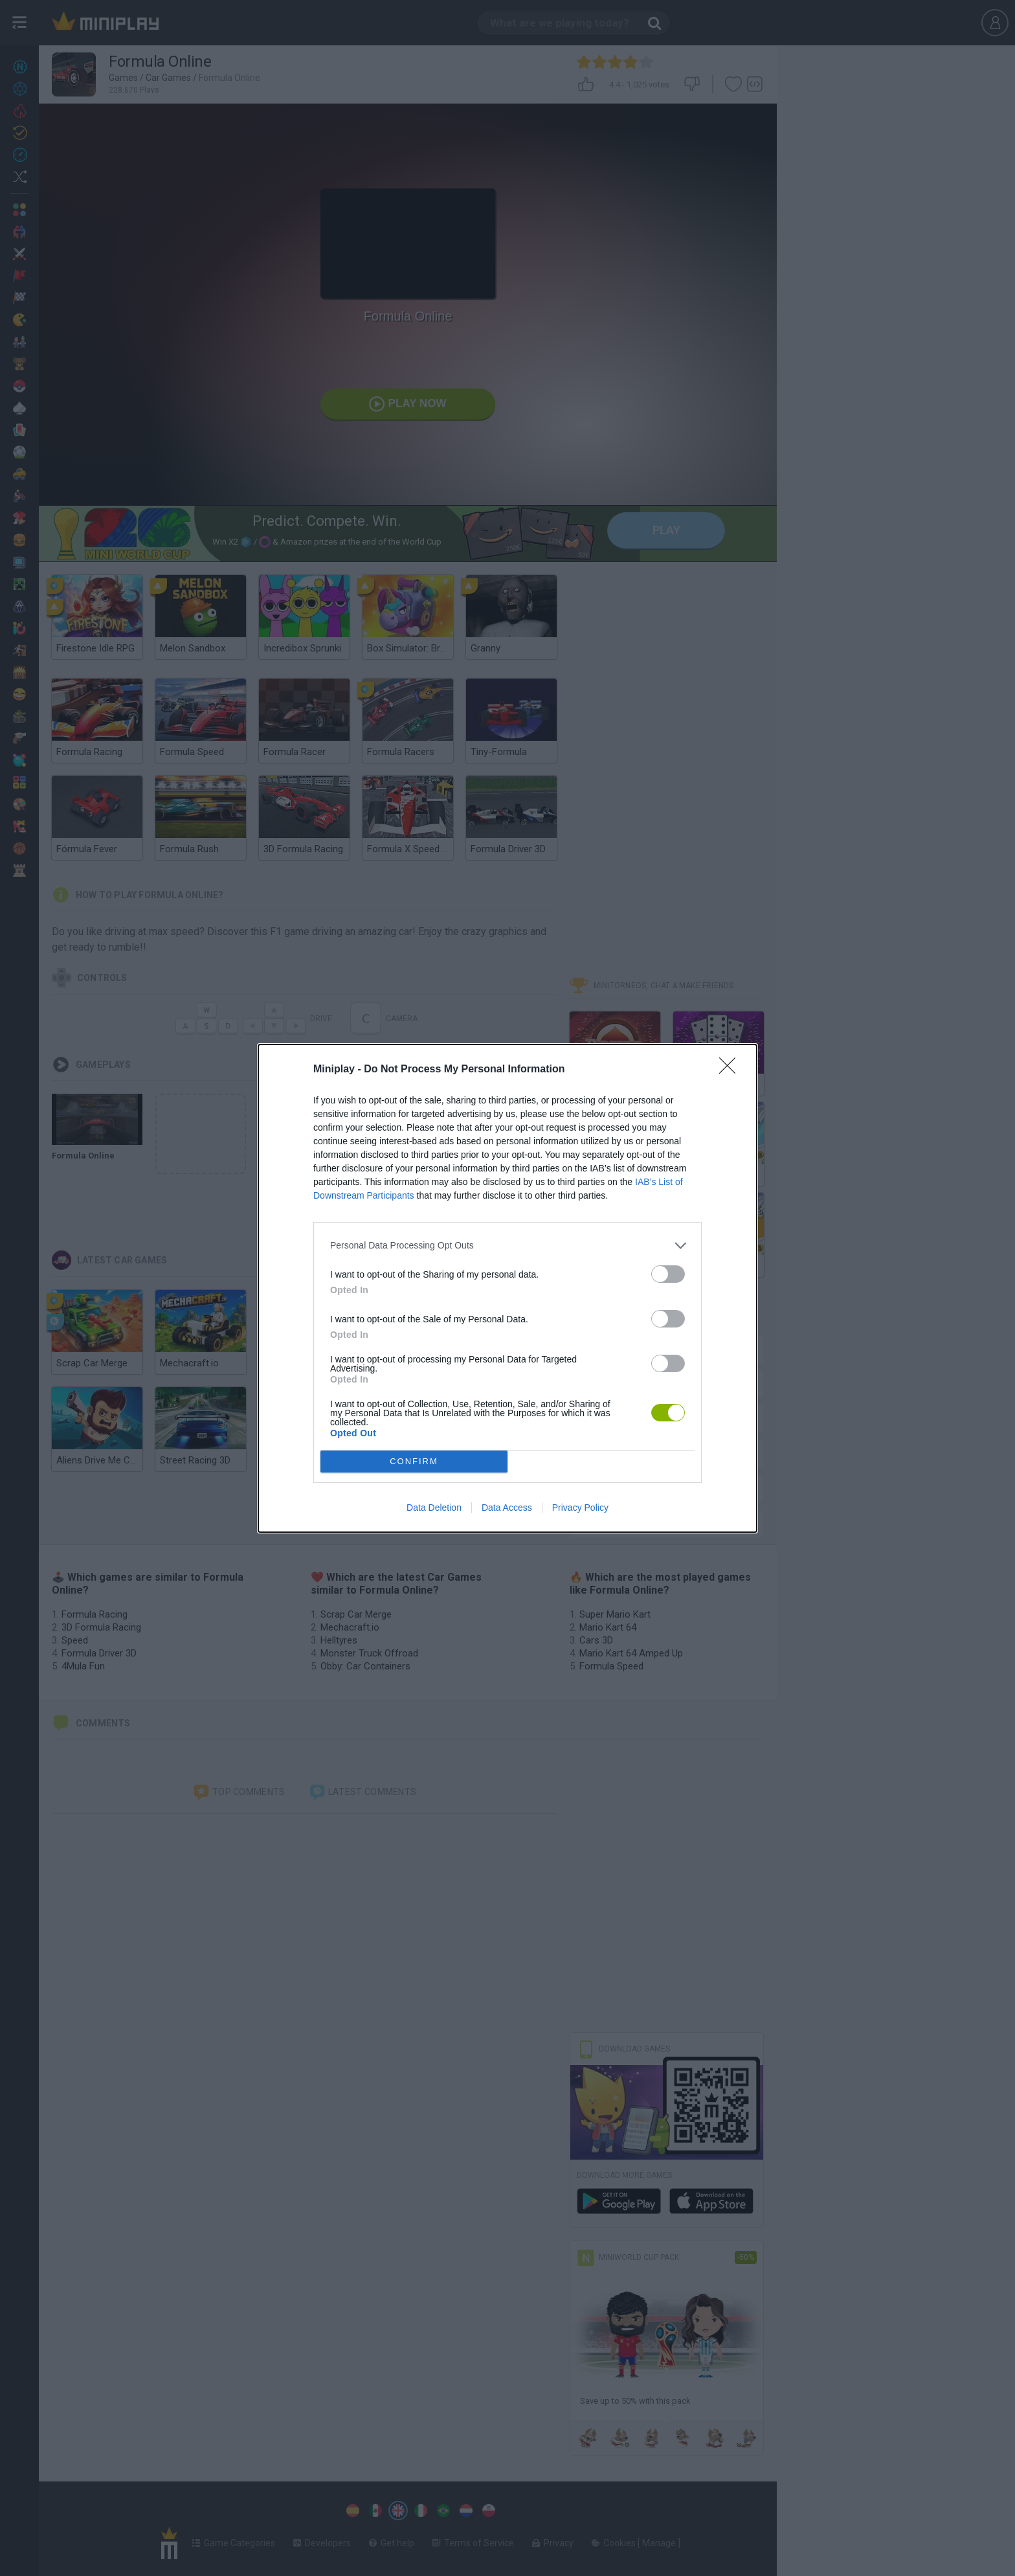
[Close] (731, 1069)
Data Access (507, 1507)
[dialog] (507, 1288)
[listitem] (507, 1245)
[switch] (668, 1274)
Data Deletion (434, 1507)
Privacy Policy (580, 1507)
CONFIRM (414, 1461)
